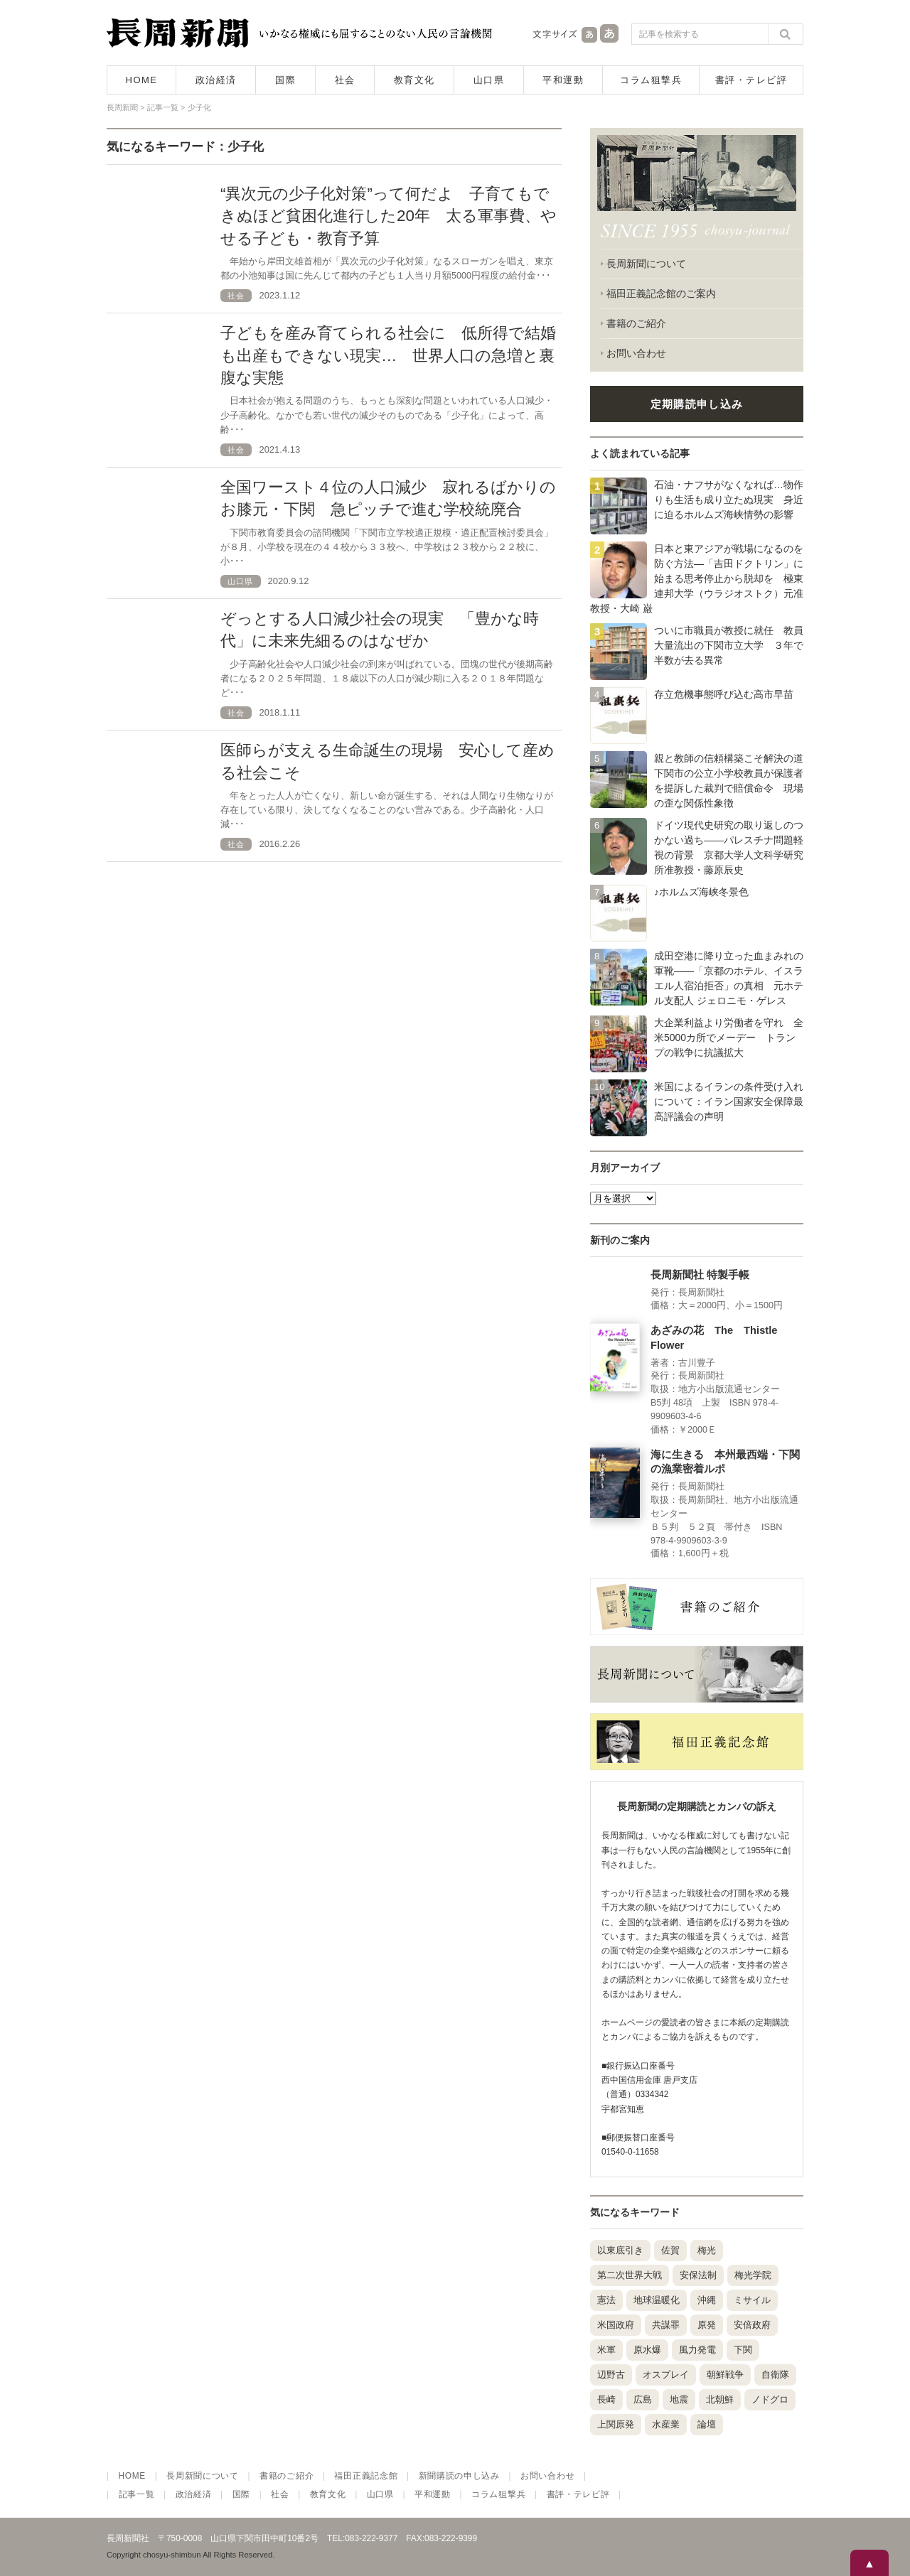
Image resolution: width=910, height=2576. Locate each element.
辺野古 (611, 2374)
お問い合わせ (636, 353)
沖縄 (706, 2300)
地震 (679, 2399)
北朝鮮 (720, 2399)
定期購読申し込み (697, 404)
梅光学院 (752, 2275)
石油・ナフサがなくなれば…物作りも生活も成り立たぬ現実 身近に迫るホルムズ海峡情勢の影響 (728, 499)
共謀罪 (666, 2324)
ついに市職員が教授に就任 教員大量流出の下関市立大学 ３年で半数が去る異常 (728, 645)
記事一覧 (137, 2494)
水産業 (666, 2424)
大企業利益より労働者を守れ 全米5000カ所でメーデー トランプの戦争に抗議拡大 (728, 1037)
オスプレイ (666, 2374)
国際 (285, 80)
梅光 (706, 2250)
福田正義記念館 (365, 2476)
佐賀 (670, 2250)
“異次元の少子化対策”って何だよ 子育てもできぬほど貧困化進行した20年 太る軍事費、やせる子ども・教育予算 (388, 216)
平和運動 (563, 80)
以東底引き (620, 2250)
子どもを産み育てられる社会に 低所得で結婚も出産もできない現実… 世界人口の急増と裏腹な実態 (388, 355)
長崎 (606, 2399)
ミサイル (752, 2300)
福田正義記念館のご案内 (661, 293)
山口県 (489, 80)
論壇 (706, 2424)
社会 (345, 80)
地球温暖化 (656, 2300)
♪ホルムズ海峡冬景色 (701, 892)
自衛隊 (775, 2374)
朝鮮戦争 (725, 2374)
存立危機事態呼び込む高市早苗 (723, 694)
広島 (642, 2399)
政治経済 (216, 80)
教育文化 (414, 80)
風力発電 (697, 2349)
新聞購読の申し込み (459, 2476)
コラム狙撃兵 (651, 80)
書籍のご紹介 (636, 323)
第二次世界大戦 (629, 2275)
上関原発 (615, 2424)
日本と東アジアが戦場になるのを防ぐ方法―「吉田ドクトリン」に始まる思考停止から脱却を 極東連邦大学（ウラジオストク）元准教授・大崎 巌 (696, 578)
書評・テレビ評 (751, 80)
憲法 (606, 2300)
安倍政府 (752, 2324)
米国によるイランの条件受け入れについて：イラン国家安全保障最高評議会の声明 (728, 1101)
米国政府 (615, 2324)
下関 (743, 2349)
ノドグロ (769, 2399)
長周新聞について (646, 263)
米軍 (606, 2349)
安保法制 (698, 2275)
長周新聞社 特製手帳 (700, 1275)
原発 (706, 2324)
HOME (142, 80)
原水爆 (647, 2349)
